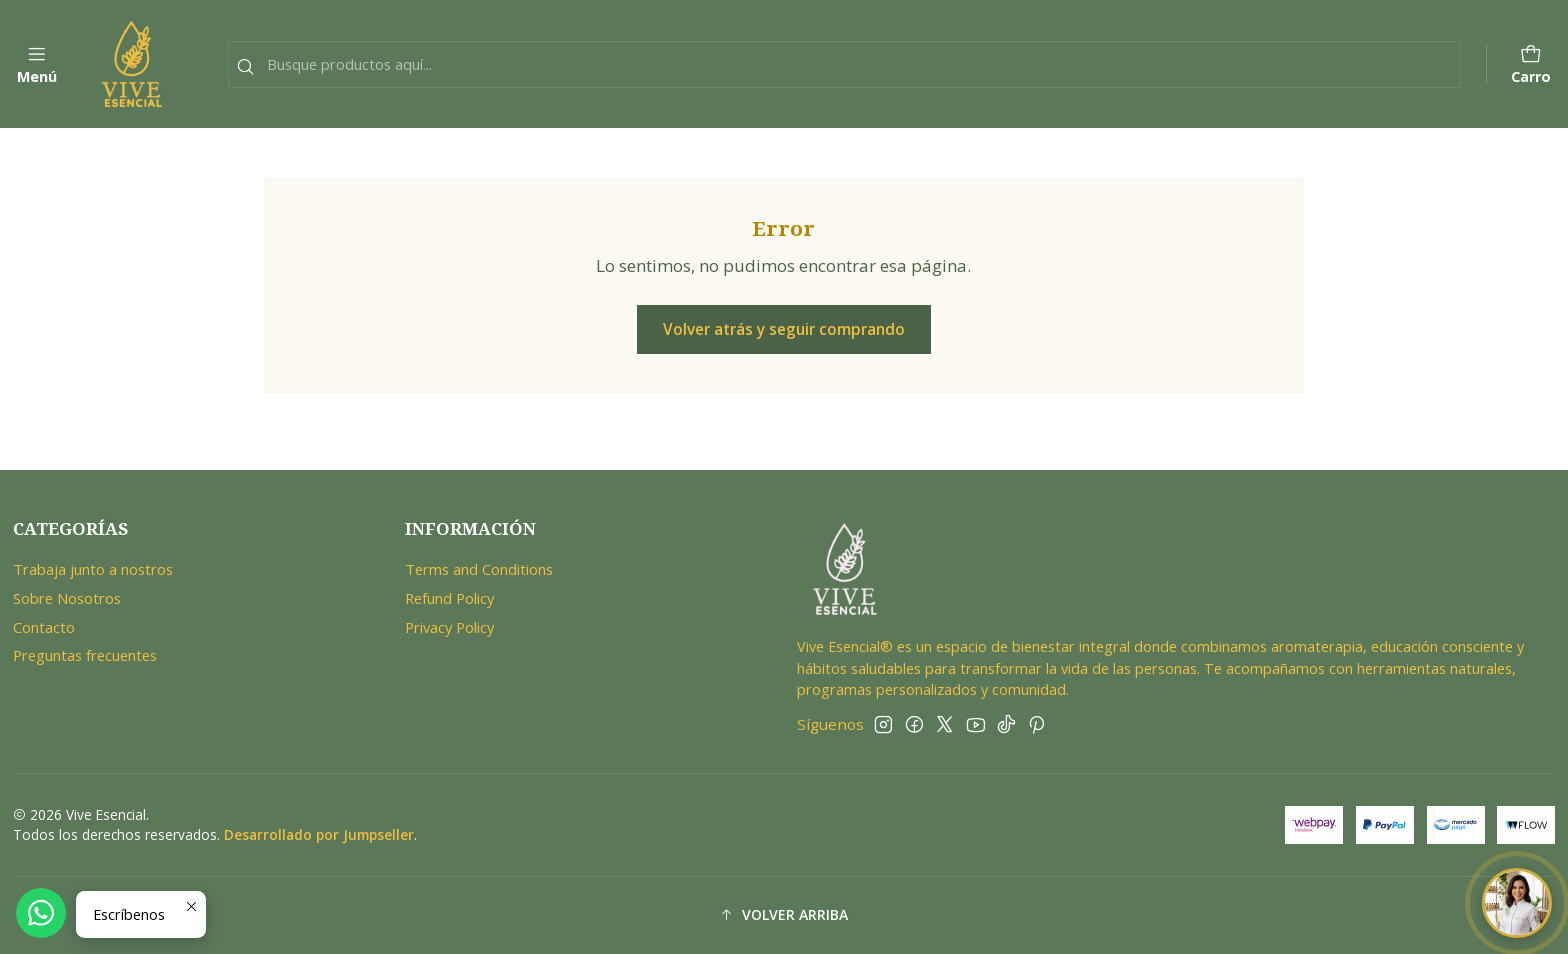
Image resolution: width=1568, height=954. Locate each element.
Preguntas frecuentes (85, 655)
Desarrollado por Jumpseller (319, 834)
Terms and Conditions (479, 569)
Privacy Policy (449, 627)
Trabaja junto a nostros (93, 569)
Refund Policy (449, 598)
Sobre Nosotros (67, 598)
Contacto (44, 627)
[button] (784, 916)
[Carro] (1530, 64)
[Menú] (37, 64)
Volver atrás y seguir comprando (784, 329)
